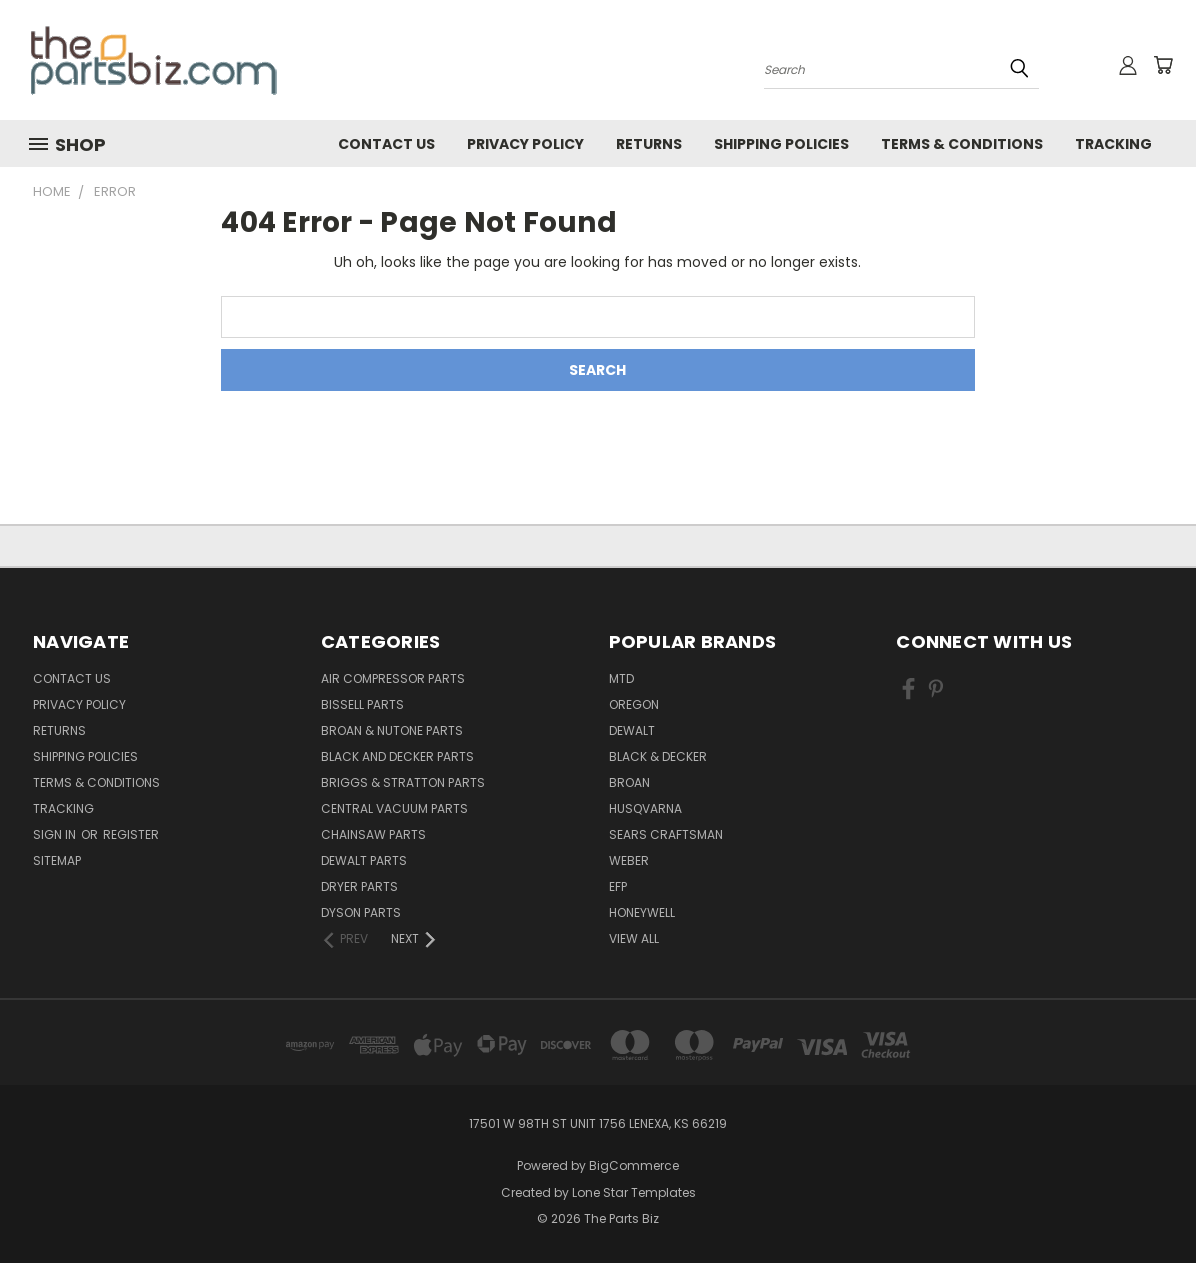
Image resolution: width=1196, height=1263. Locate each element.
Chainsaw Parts (373, 834)
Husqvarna (645, 808)
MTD (621, 678)
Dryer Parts (359, 886)
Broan (629, 782)
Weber (629, 860)
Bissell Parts (362, 704)
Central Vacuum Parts (394, 808)
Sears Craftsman (666, 834)
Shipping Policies (781, 144)
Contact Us (386, 144)
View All (634, 938)
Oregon (634, 704)
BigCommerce (634, 1165)
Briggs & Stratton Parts (403, 782)
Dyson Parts (361, 912)
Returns (649, 144)
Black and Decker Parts (397, 756)
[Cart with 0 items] (1163, 65)
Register (131, 834)
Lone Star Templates (634, 1192)
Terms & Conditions (962, 144)
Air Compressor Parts (393, 678)
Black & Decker (658, 756)
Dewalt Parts (364, 860)
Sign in (56, 834)
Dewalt (632, 730)
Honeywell (642, 912)
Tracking (1113, 144)
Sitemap (57, 860)
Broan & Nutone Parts (392, 730)
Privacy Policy (525, 144)
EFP (618, 886)
